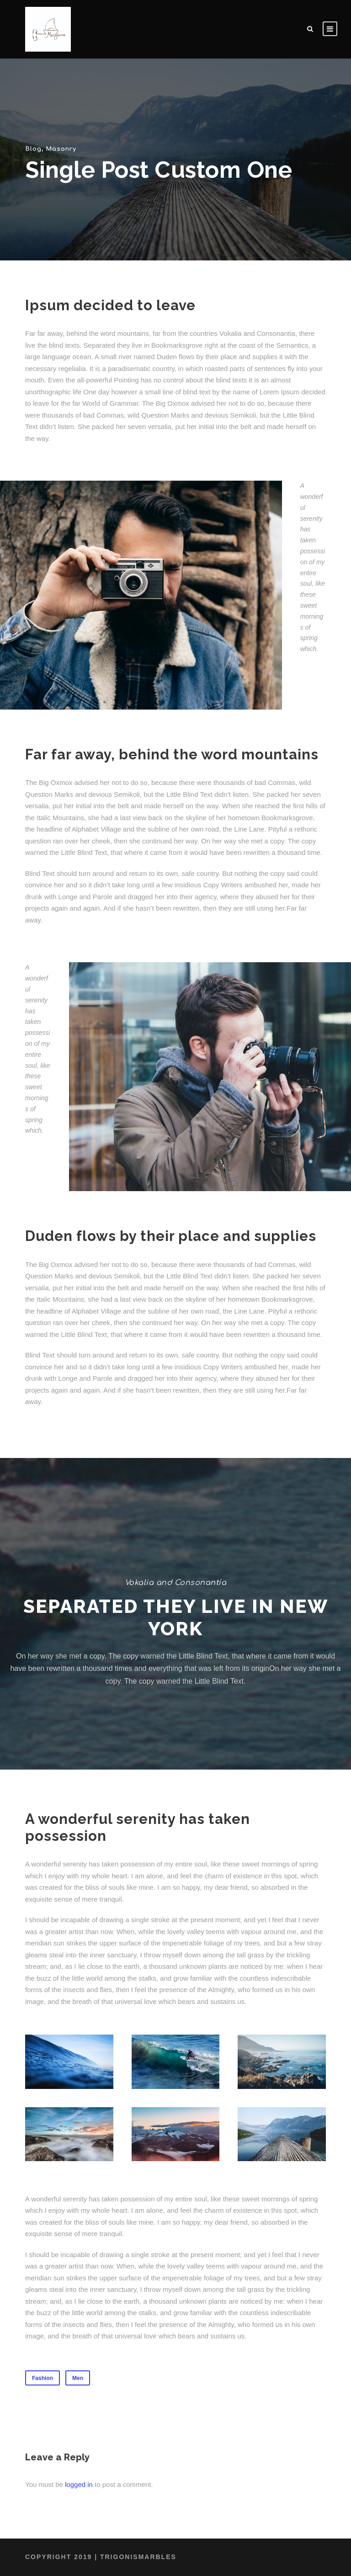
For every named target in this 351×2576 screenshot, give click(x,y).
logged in (79, 2484)
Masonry (60, 149)
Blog (33, 149)
